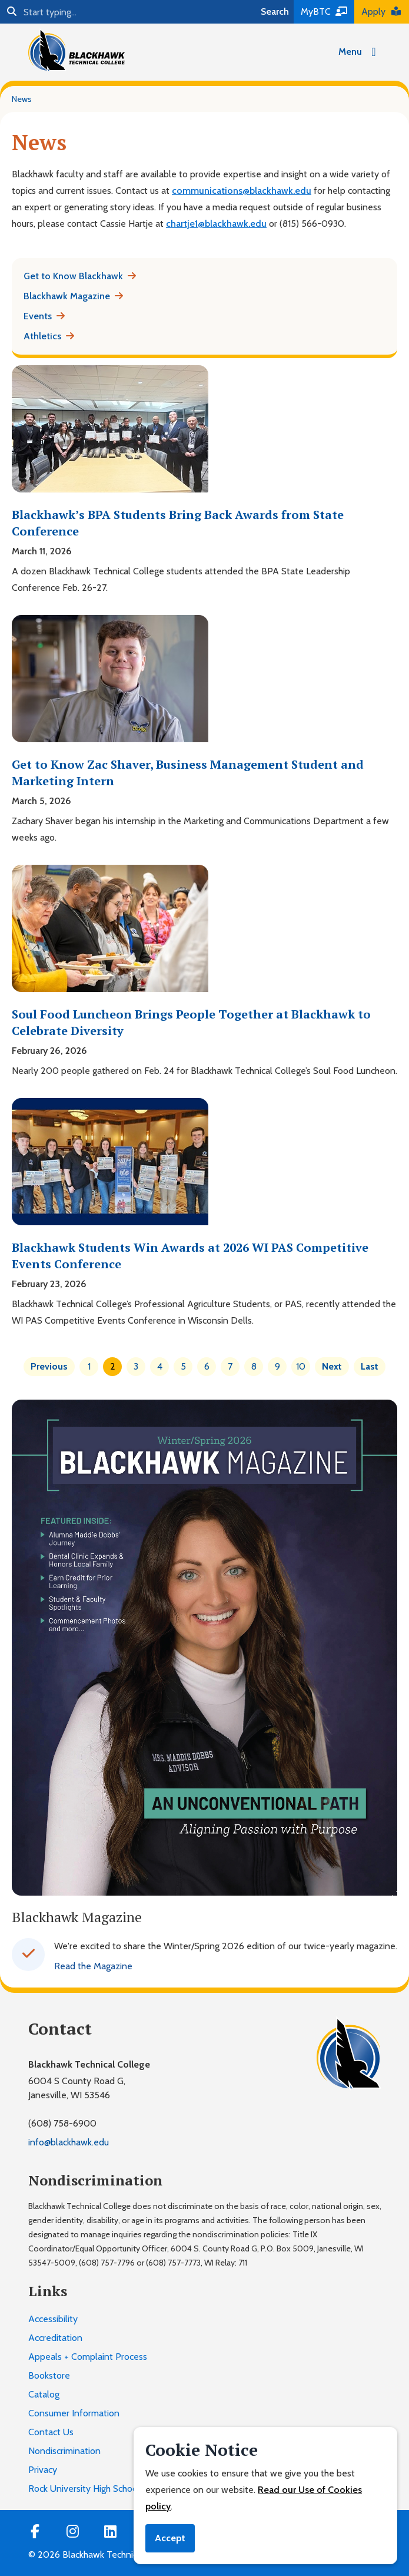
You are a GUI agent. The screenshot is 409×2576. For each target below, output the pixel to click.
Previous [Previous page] (49, 1366)
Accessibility (53, 2318)
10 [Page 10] (300, 1366)
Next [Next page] (332, 1366)
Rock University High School (84, 2488)
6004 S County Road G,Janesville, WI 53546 (76, 2088)
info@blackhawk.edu (68, 2142)
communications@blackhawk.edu (241, 190)
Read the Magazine (93, 1966)
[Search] (128, 12)
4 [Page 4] (159, 1366)
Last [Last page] (369, 1366)
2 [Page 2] (112, 1366)
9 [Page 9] (277, 1366)
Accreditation (55, 2337)
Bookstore (49, 2375)
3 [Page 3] (136, 1366)
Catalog (43, 2394)
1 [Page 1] (89, 1366)
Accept (170, 2538)
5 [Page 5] (183, 1366)
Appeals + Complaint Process (87, 2356)
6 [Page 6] (207, 1366)
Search (275, 11)
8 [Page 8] (254, 1366)
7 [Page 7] (230, 1366)
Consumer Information (73, 2413)
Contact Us (51, 2432)
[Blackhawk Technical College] (76, 50)
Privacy (42, 2469)
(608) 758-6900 (62, 2123)
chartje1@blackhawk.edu (216, 223)
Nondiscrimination (64, 2450)
